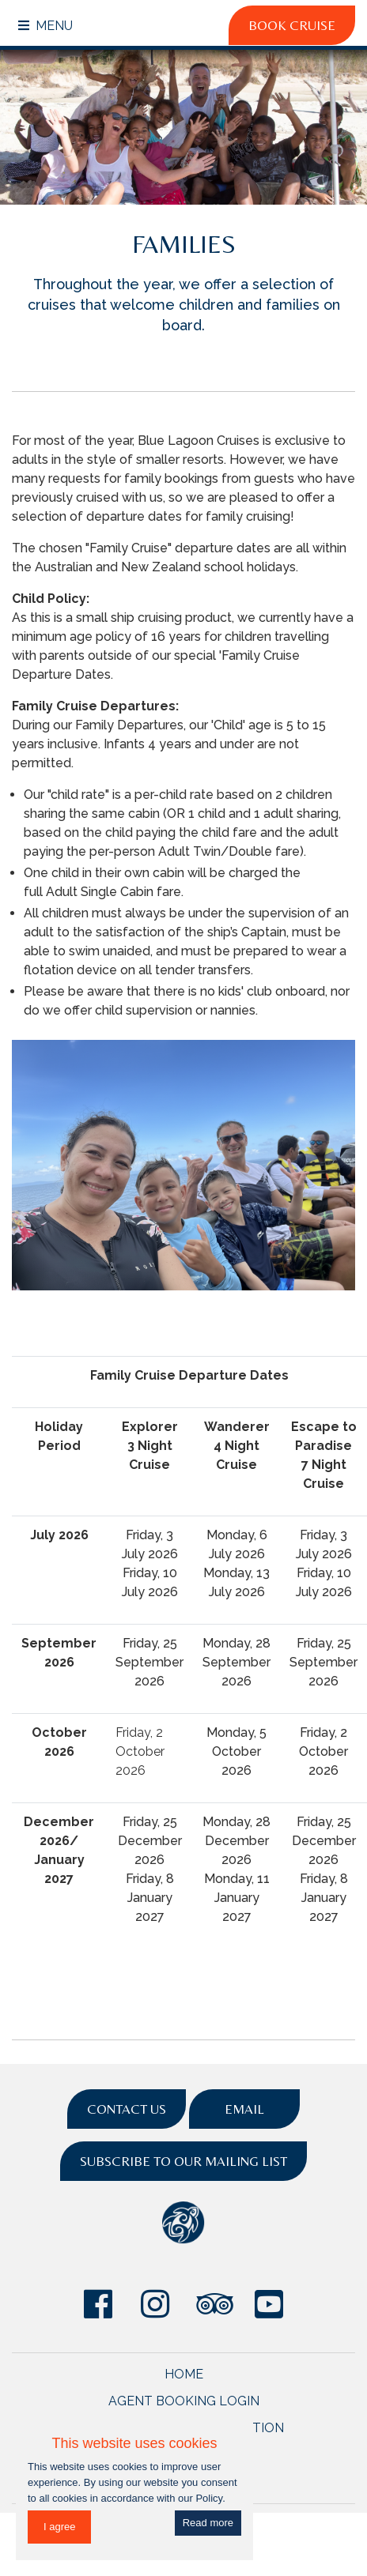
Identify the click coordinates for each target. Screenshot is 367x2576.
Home (184, 2374)
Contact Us (126, 2109)
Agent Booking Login (183, 2400)
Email (244, 2109)
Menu (45, 25)
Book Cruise (291, 25)
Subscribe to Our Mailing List (183, 2161)
